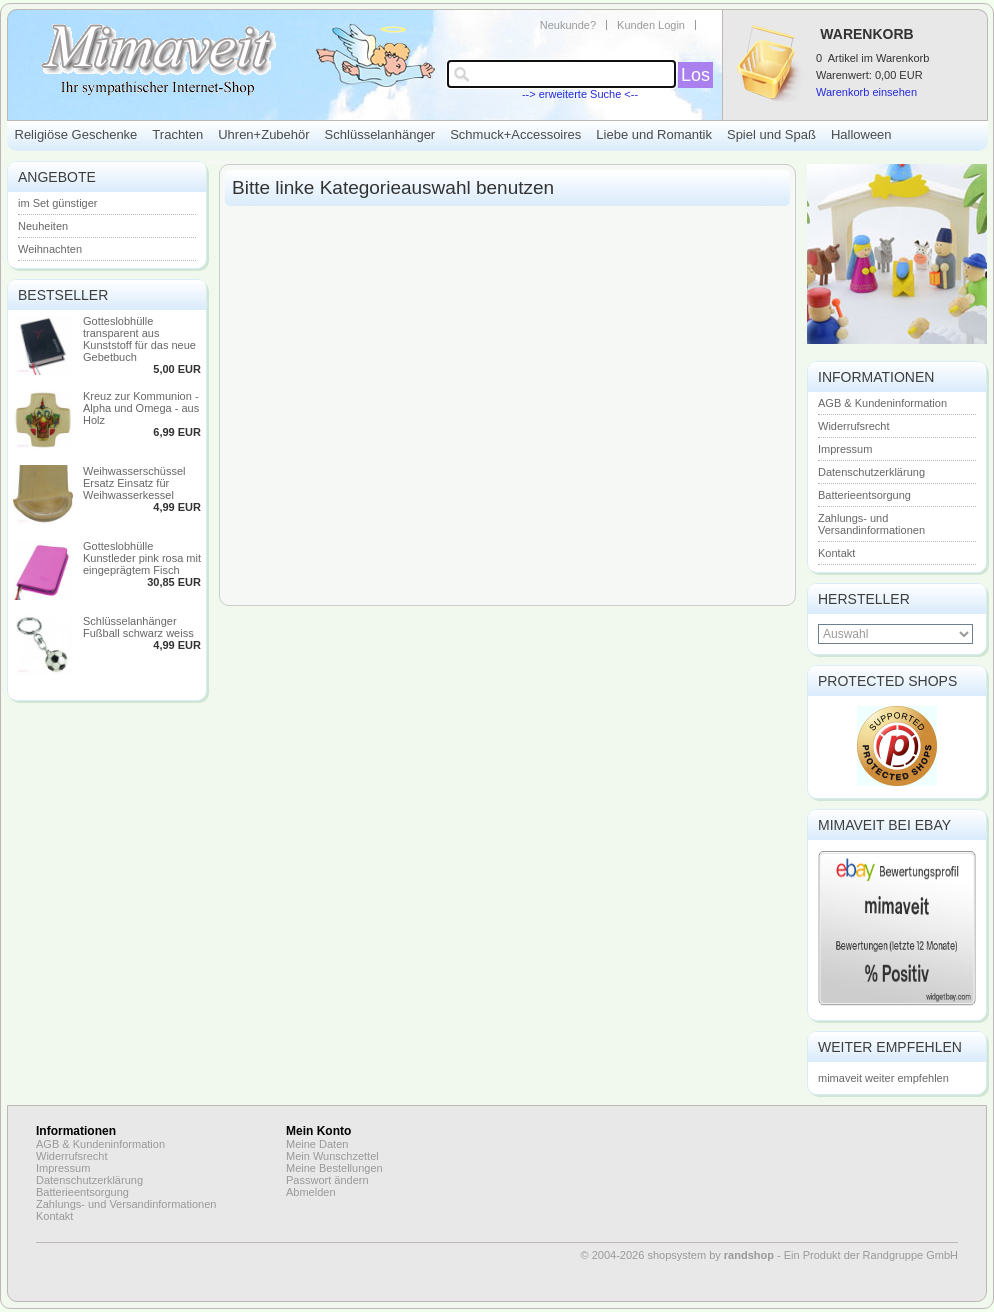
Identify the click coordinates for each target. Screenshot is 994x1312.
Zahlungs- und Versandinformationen (871, 524)
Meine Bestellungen (334, 1168)
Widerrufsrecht (854, 426)
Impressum (845, 449)
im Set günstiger (57, 203)
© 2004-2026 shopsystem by (677, 1255)
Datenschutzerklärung (871, 472)
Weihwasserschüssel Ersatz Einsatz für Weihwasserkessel (134, 483)
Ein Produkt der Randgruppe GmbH (871, 1255)
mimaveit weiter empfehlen (883, 1078)
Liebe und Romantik (654, 134)
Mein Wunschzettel (332, 1156)
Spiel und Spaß (771, 134)
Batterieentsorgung (864, 495)
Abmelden (311, 1192)
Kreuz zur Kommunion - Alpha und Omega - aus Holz (141, 408)
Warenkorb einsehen (866, 92)
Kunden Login (651, 25)
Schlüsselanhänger (380, 134)
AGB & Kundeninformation (882, 403)
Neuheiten (43, 226)
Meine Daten (317, 1144)
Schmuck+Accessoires (515, 134)
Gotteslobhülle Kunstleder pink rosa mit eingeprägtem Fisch (142, 558)
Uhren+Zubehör (263, 134)
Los (695, 75)
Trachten (177, 134)
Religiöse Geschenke (76, 134)
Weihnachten (50, 249)
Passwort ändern (327, 1180)
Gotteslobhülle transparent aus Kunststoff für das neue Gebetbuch (139, 339)
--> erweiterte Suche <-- (580, 94)
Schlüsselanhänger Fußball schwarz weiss (138, 627)
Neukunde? (568, 25)
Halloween (861, 134)
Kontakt (836, 553)
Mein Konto (318, 1131)
